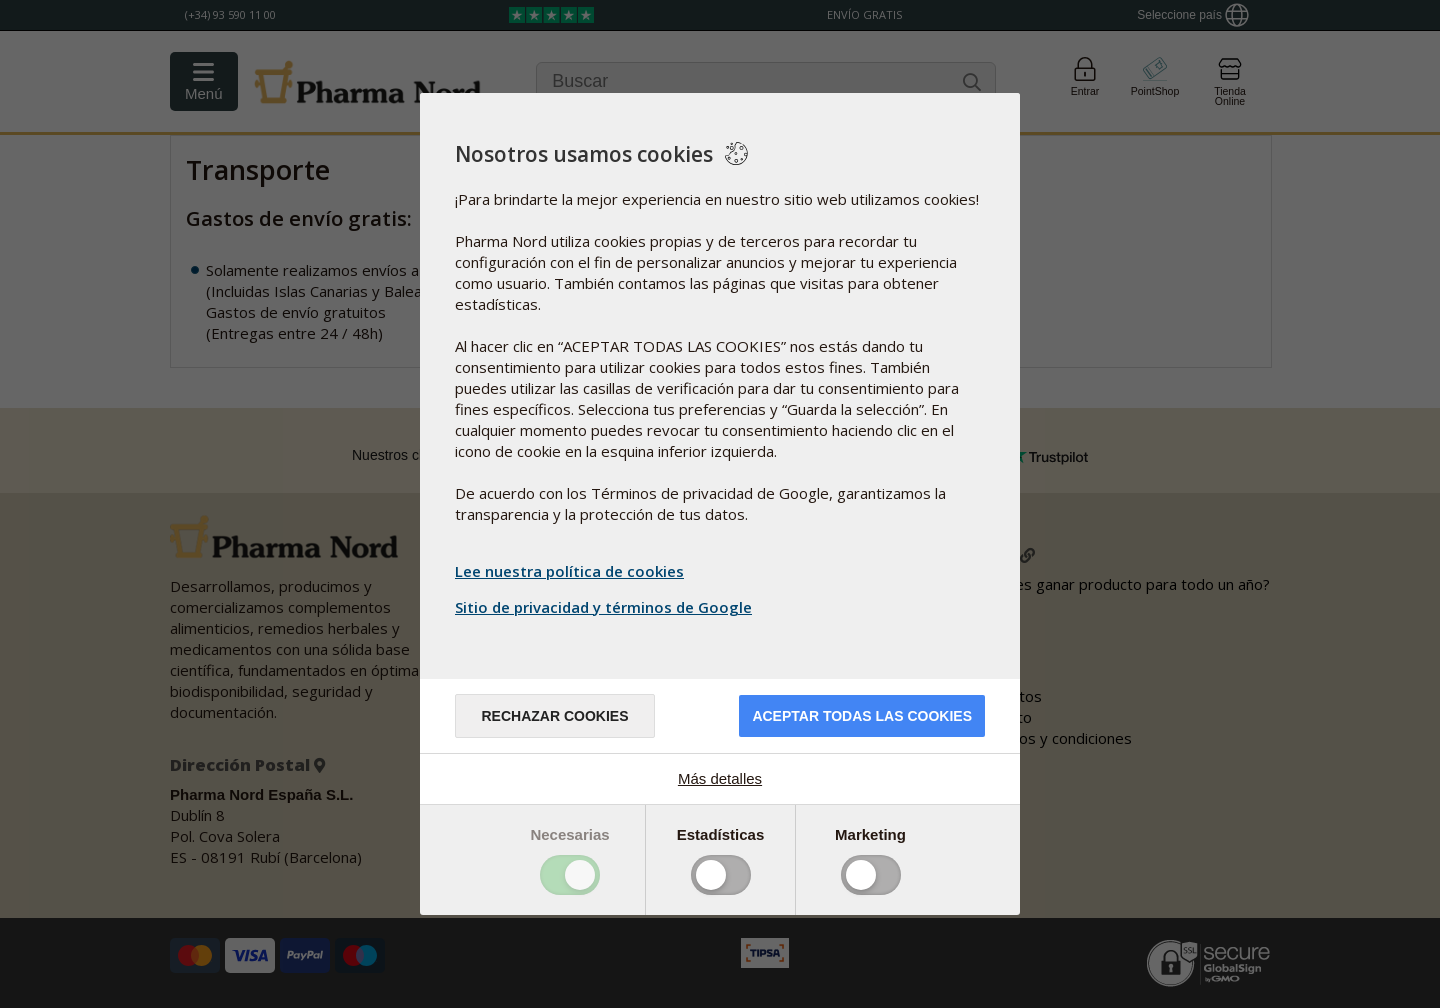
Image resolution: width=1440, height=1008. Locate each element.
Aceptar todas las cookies (862, 716)
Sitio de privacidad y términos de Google (606, 607)
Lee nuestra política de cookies (569, 571)
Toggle (570, 875)
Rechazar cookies (554, 716)
